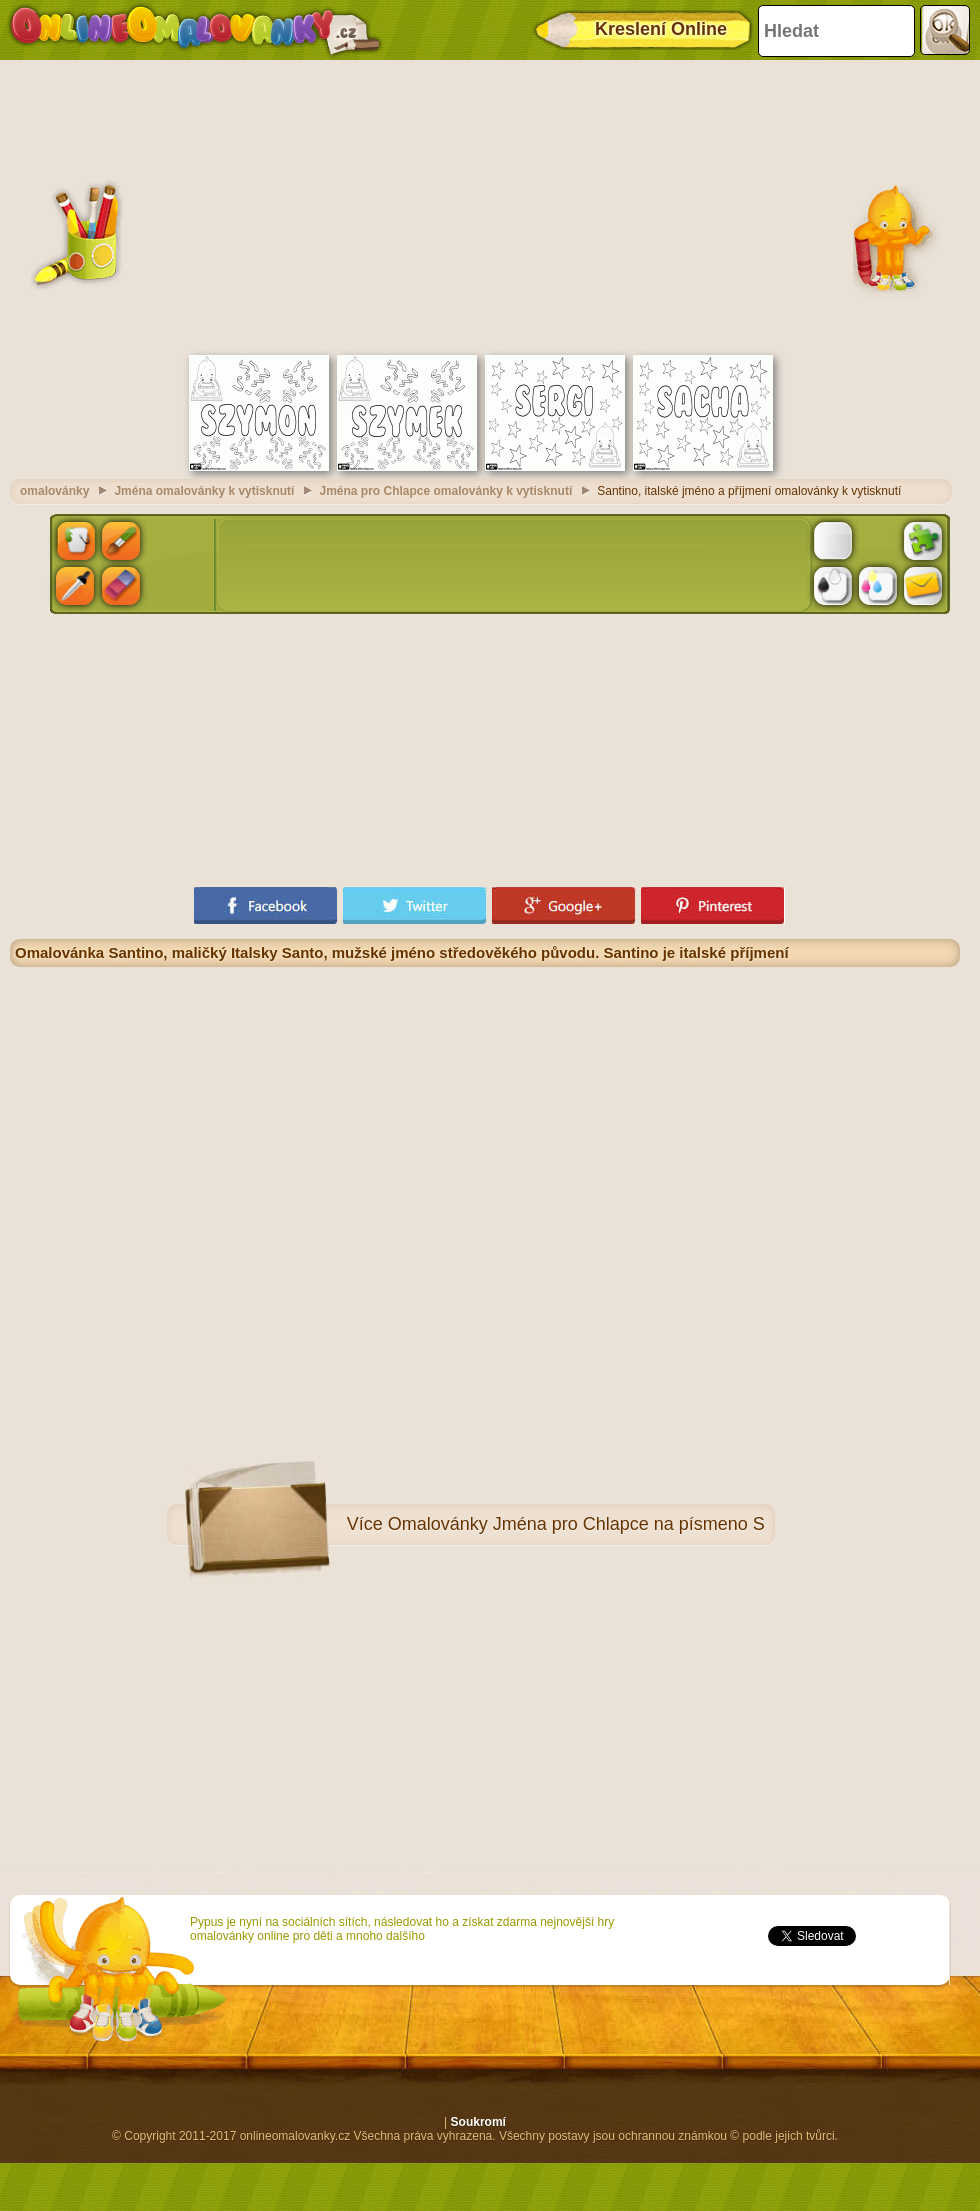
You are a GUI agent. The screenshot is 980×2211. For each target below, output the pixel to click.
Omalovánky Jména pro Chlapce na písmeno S (576, 1524)
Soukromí (478, 2122)
